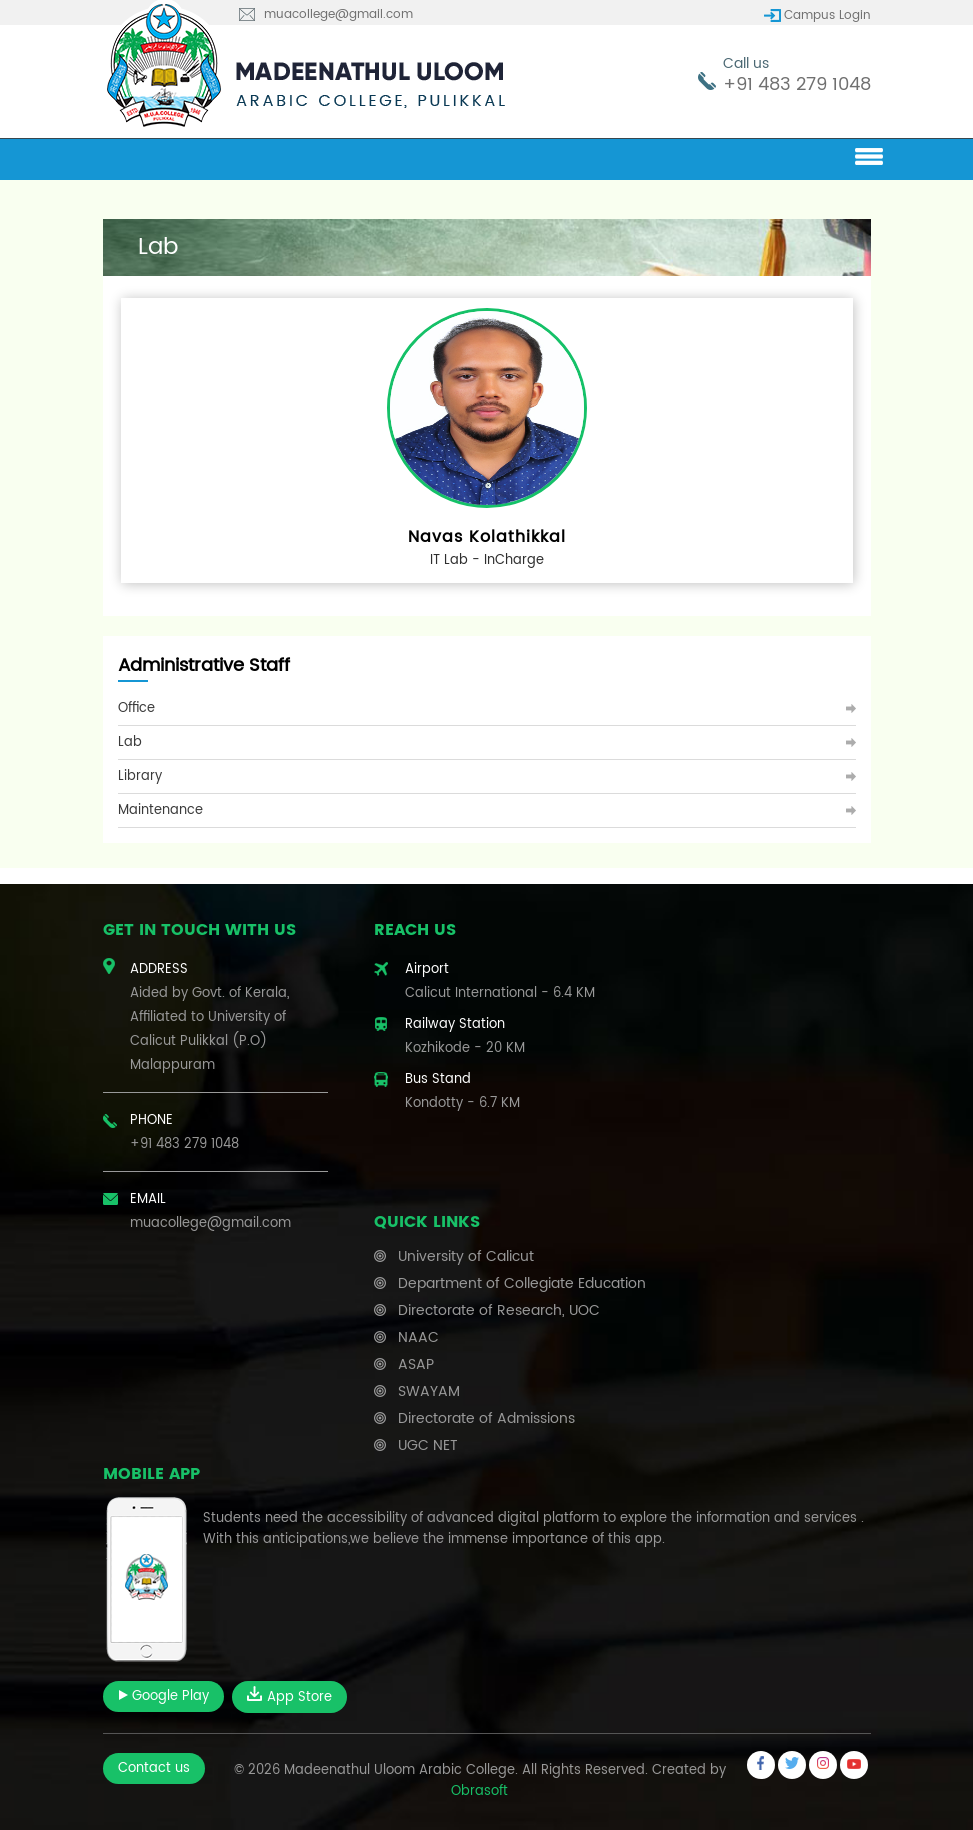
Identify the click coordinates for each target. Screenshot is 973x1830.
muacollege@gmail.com (338, 14)
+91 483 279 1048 (797, 84)
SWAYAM (429, 1391)
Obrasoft (479, 1791)
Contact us (154, 1768)
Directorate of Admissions (486, 1418)
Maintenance (160, 810)
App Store (289, 1697)
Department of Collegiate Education (522, 1283)
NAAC (418, 1337)
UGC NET (428, 1445)
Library (140, 776)
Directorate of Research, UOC (499, 1310)
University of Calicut (466, 1256)
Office (136, 708)
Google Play (163, 1696)
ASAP (416, 1364)
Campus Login (827, 15)
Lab (130, 742)
